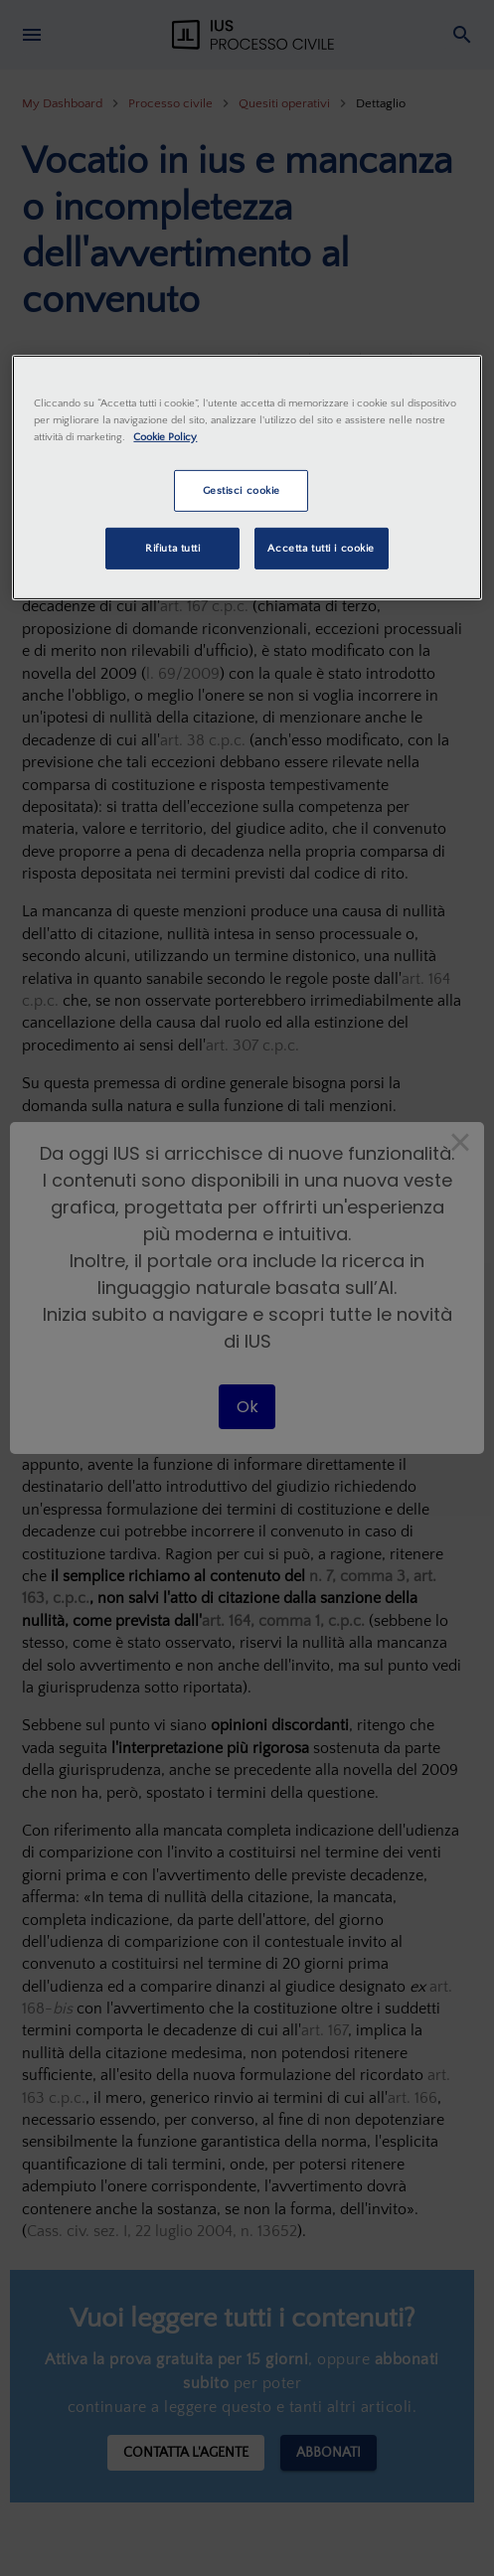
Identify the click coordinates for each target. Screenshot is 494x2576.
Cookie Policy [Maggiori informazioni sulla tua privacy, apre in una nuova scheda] (165, 436)
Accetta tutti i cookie (321, 548)
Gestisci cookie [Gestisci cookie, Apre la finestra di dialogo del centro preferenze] (242, 490)
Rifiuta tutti (172, 548)
